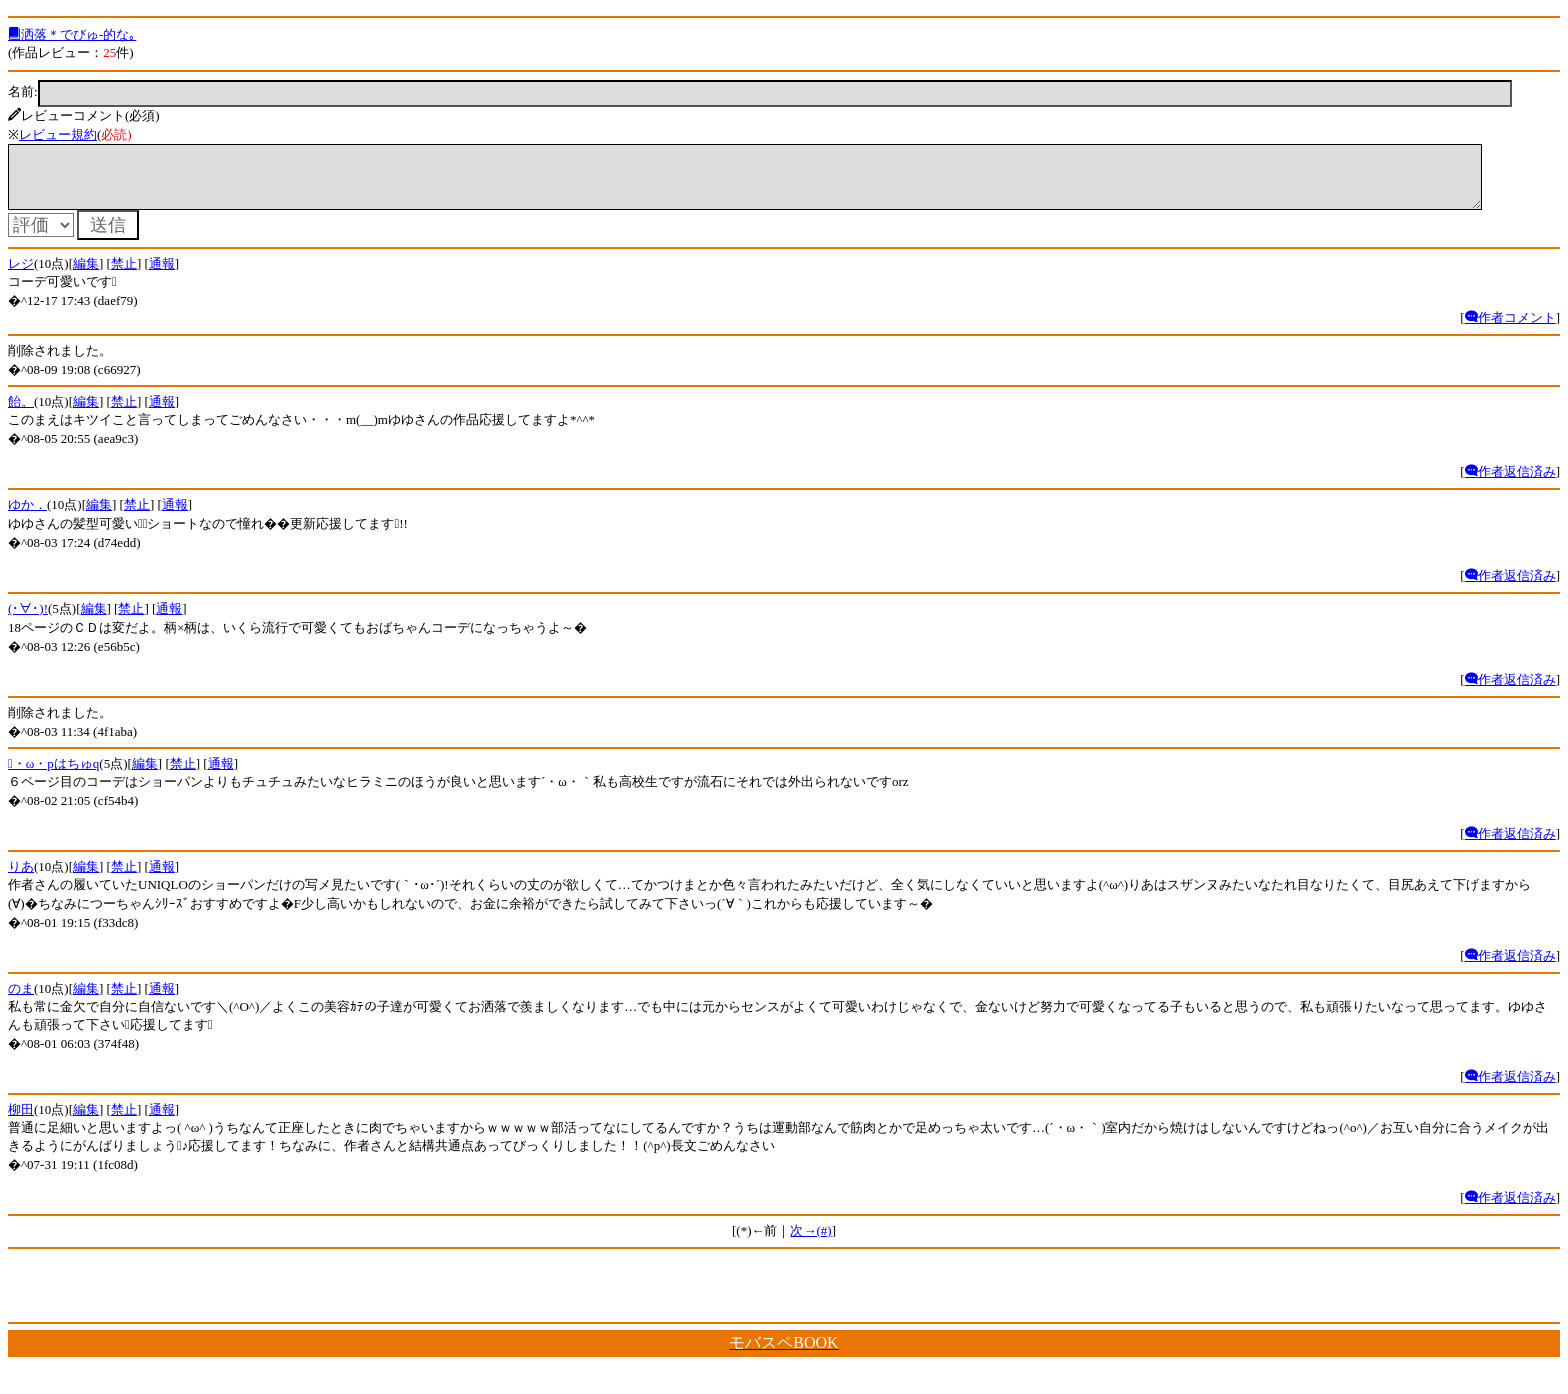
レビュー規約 (58, 134)
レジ (21, 275)
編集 (86, 275)
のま (21, 1000)
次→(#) (810, 1242)
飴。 (21, 413)
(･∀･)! (28, 620)
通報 (162, 275)
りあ (21, 878)
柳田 (21, 1121)
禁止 (124, 275)
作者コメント (1510, 329)
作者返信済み (1510, 483)
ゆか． (27, 516)
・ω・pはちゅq (53, 775)
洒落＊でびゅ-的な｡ (72, 34)
